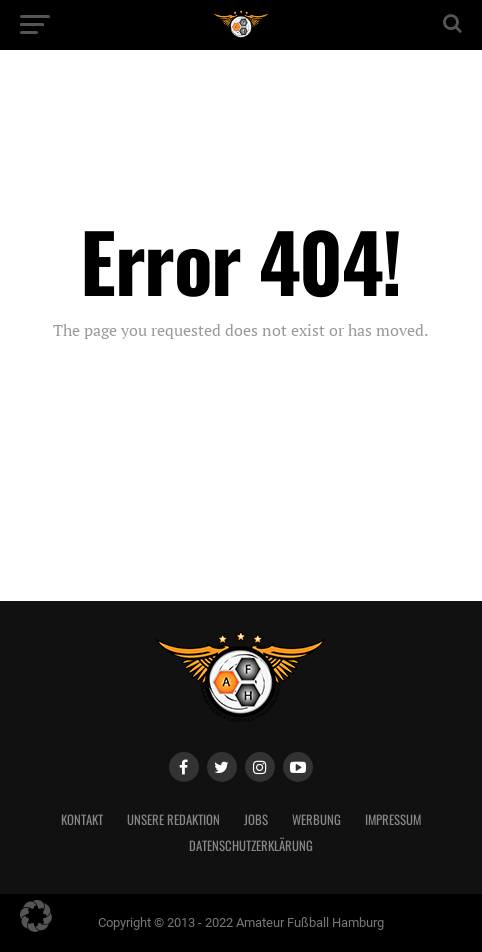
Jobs (256, 819)
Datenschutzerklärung (251, 845)
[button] (36, 916)
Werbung (316, 819)
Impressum (393, 819)
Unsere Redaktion (173, 819)
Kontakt (82, 819)
